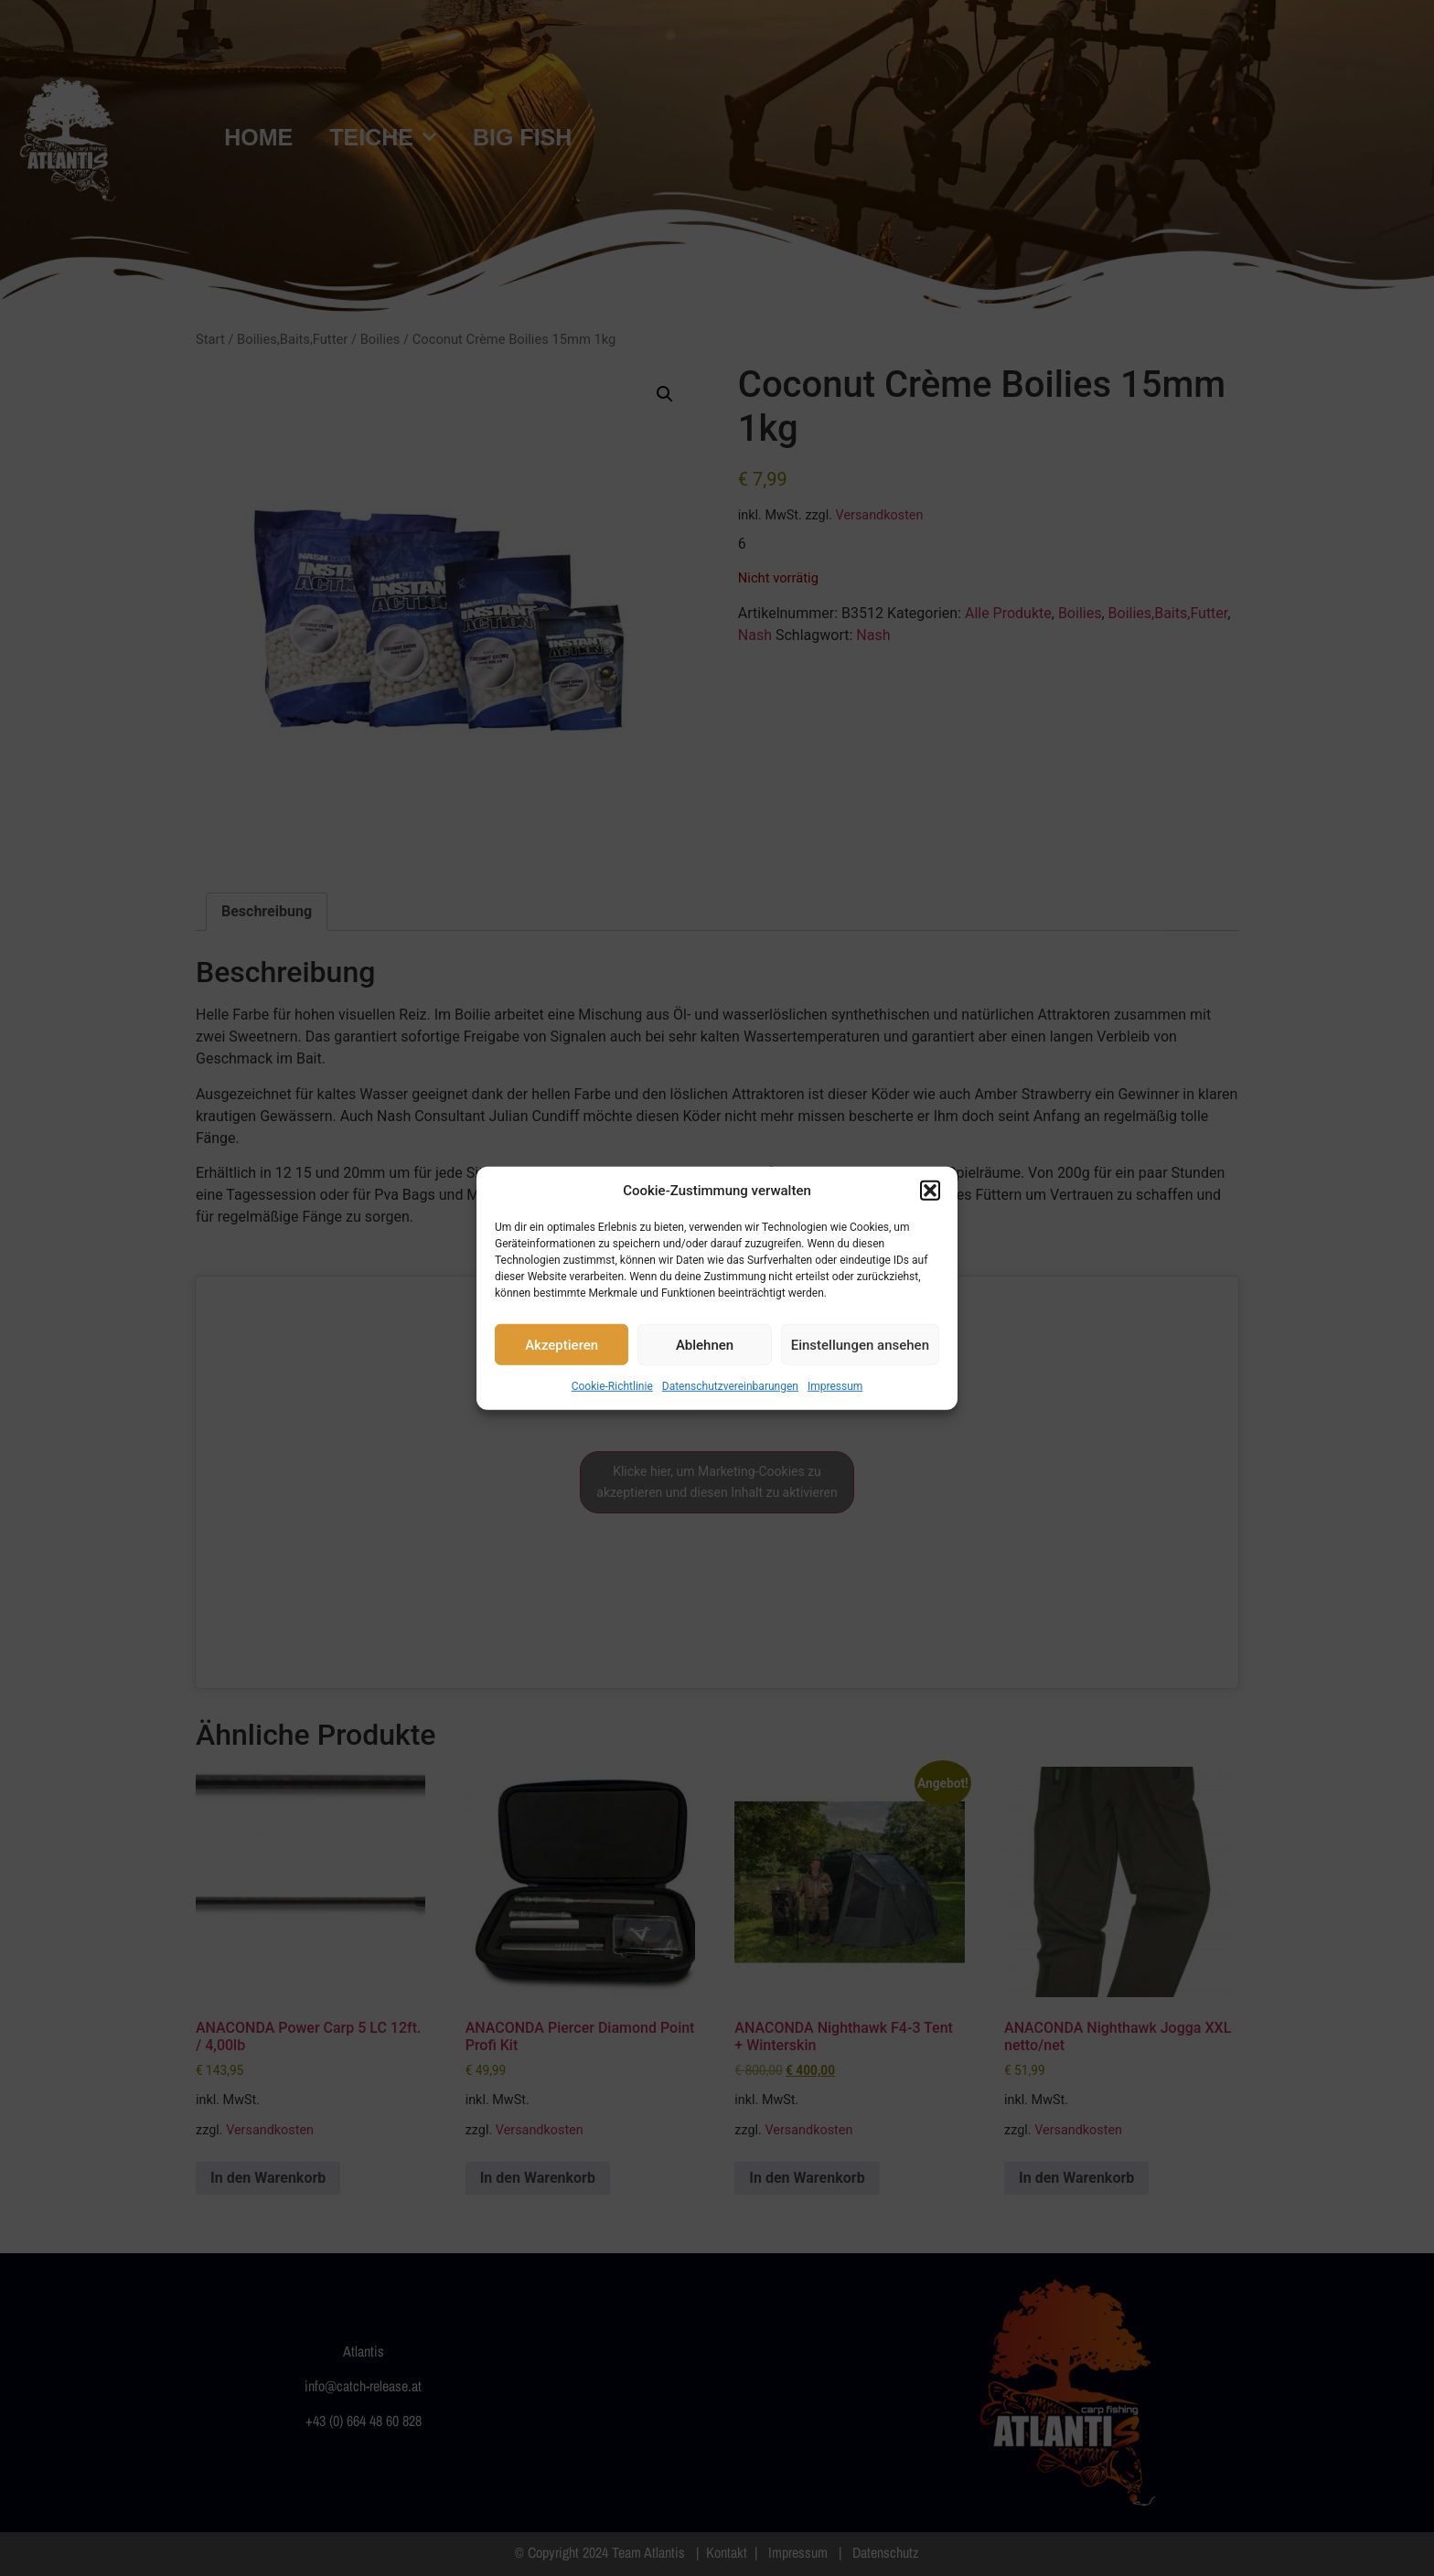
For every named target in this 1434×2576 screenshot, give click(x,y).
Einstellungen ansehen (860, 1344)
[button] (930, 1190)
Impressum (835, 1386)
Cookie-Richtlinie (612, 1386)
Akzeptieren (561, 1344)
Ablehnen (704, 1344)
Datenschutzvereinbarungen (730, 1386)
